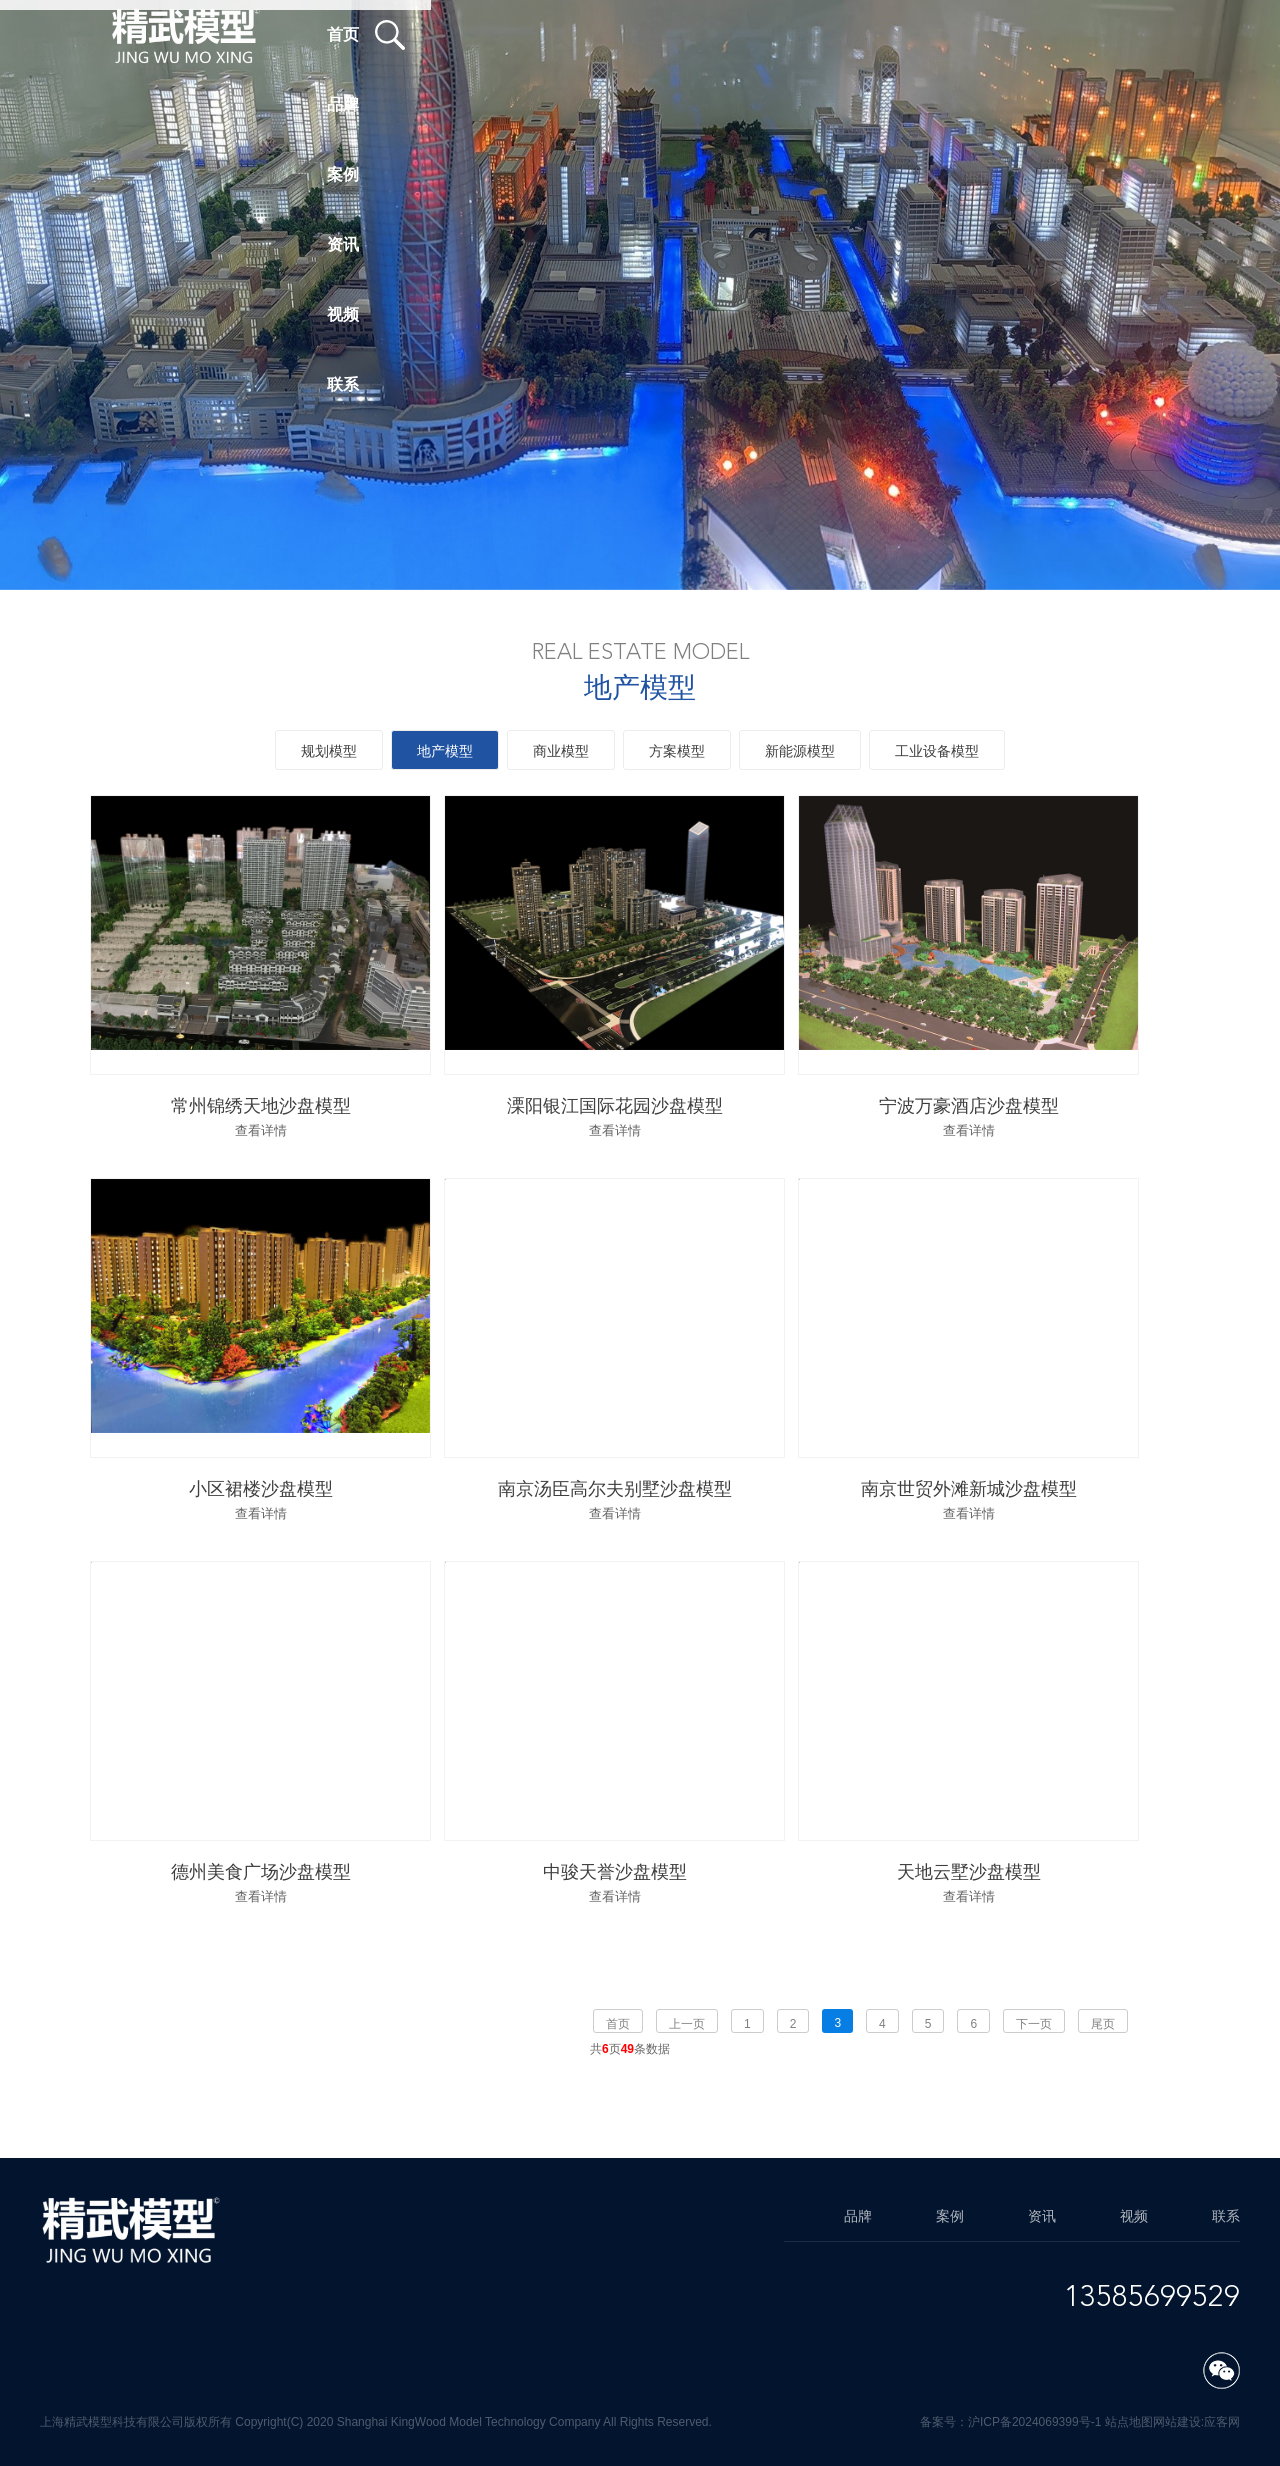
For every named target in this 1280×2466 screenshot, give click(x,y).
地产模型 (445, 751)
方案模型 (677, 751)
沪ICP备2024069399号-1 (1034, 2422)
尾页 (1103, 2024)
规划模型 (329, 751)
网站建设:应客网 (1196, 2422)
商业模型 (561, 751)
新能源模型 (800, 751)
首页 (618, 2024)
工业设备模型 (937, 751)
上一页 (687, 2024)
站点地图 (1129, 2422)
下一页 (1034, 2024)
